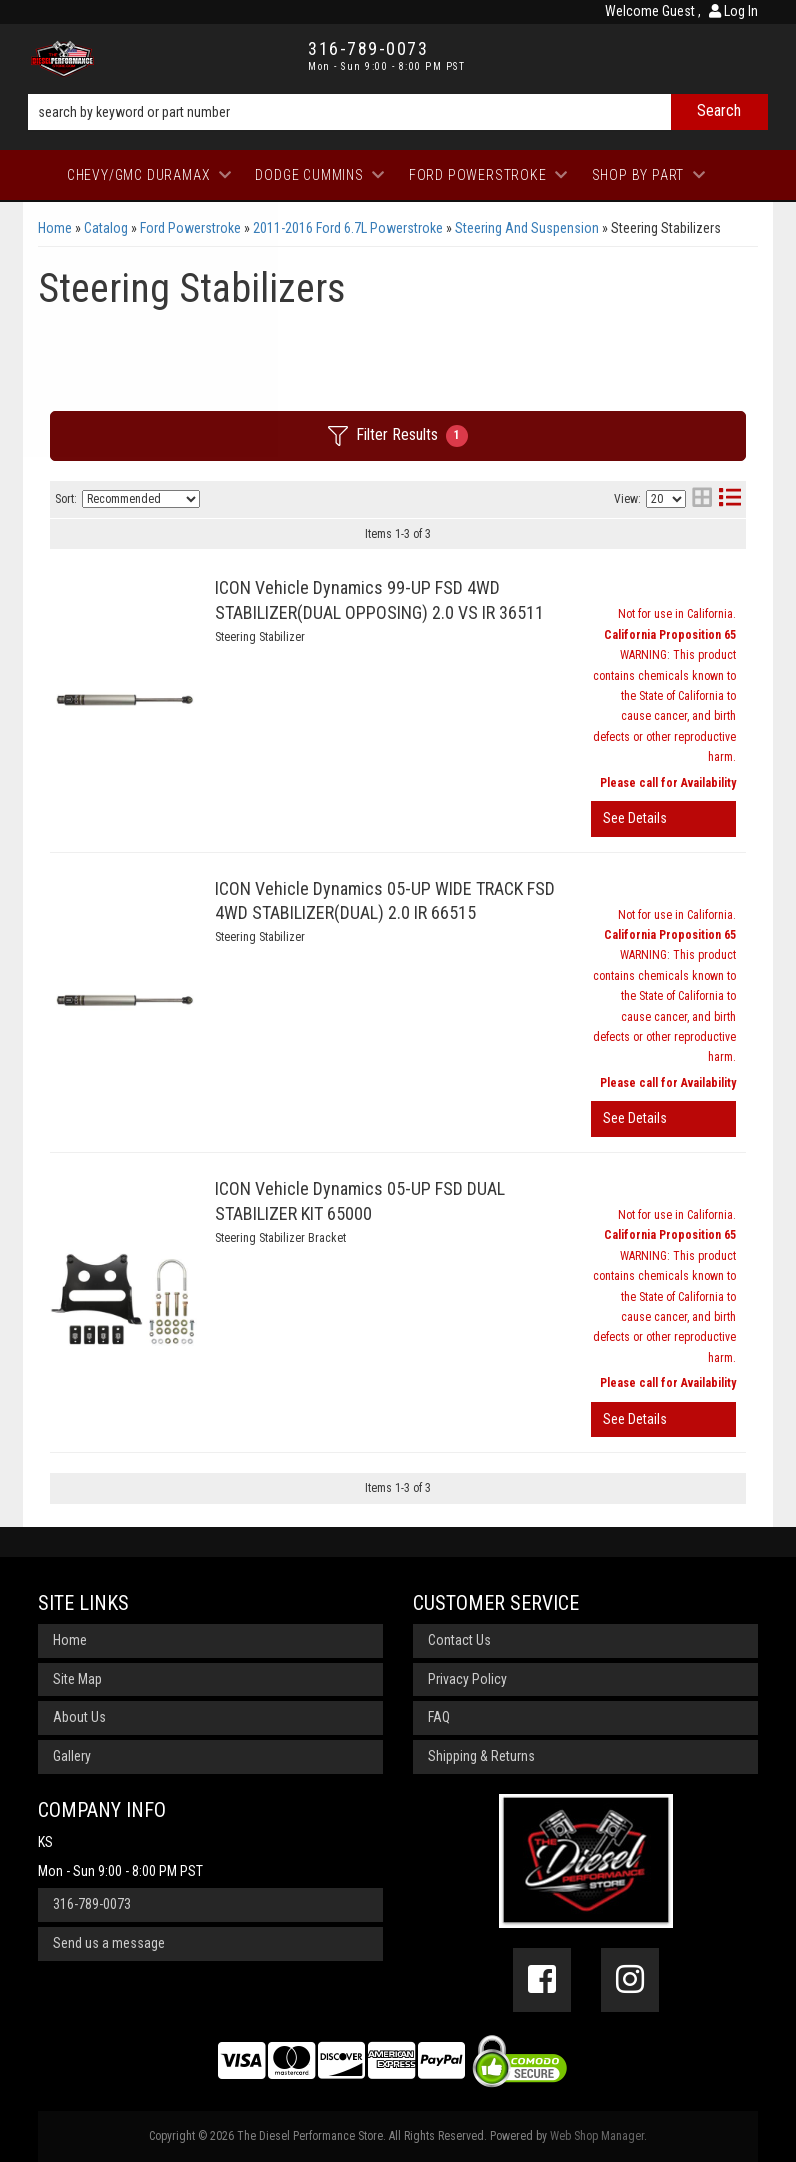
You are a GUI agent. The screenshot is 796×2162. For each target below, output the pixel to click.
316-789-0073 (92, 1904)
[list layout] (730, 499)
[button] (398, 112)
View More (663, 819)
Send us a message (109, 1943)
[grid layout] (702, 499)
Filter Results (398, 436)
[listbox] (141, 499)
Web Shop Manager (597, 2136)
